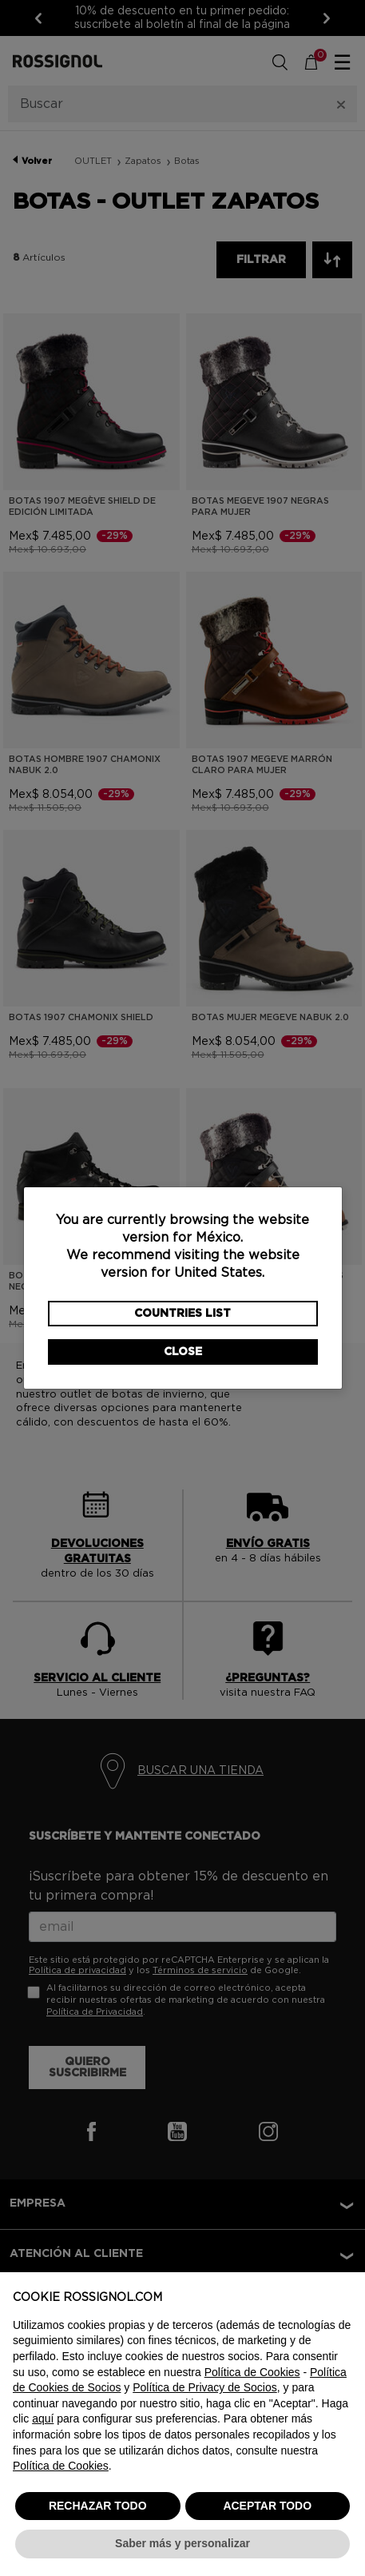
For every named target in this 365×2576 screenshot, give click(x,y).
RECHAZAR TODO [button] (98, 2505)
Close (183, 1352)
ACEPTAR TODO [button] (267, 2505)
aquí (43, 2418)
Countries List (182, 1313)
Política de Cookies (252, 2372)
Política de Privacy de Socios (205, 2387)
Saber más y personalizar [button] (182, 2543)
